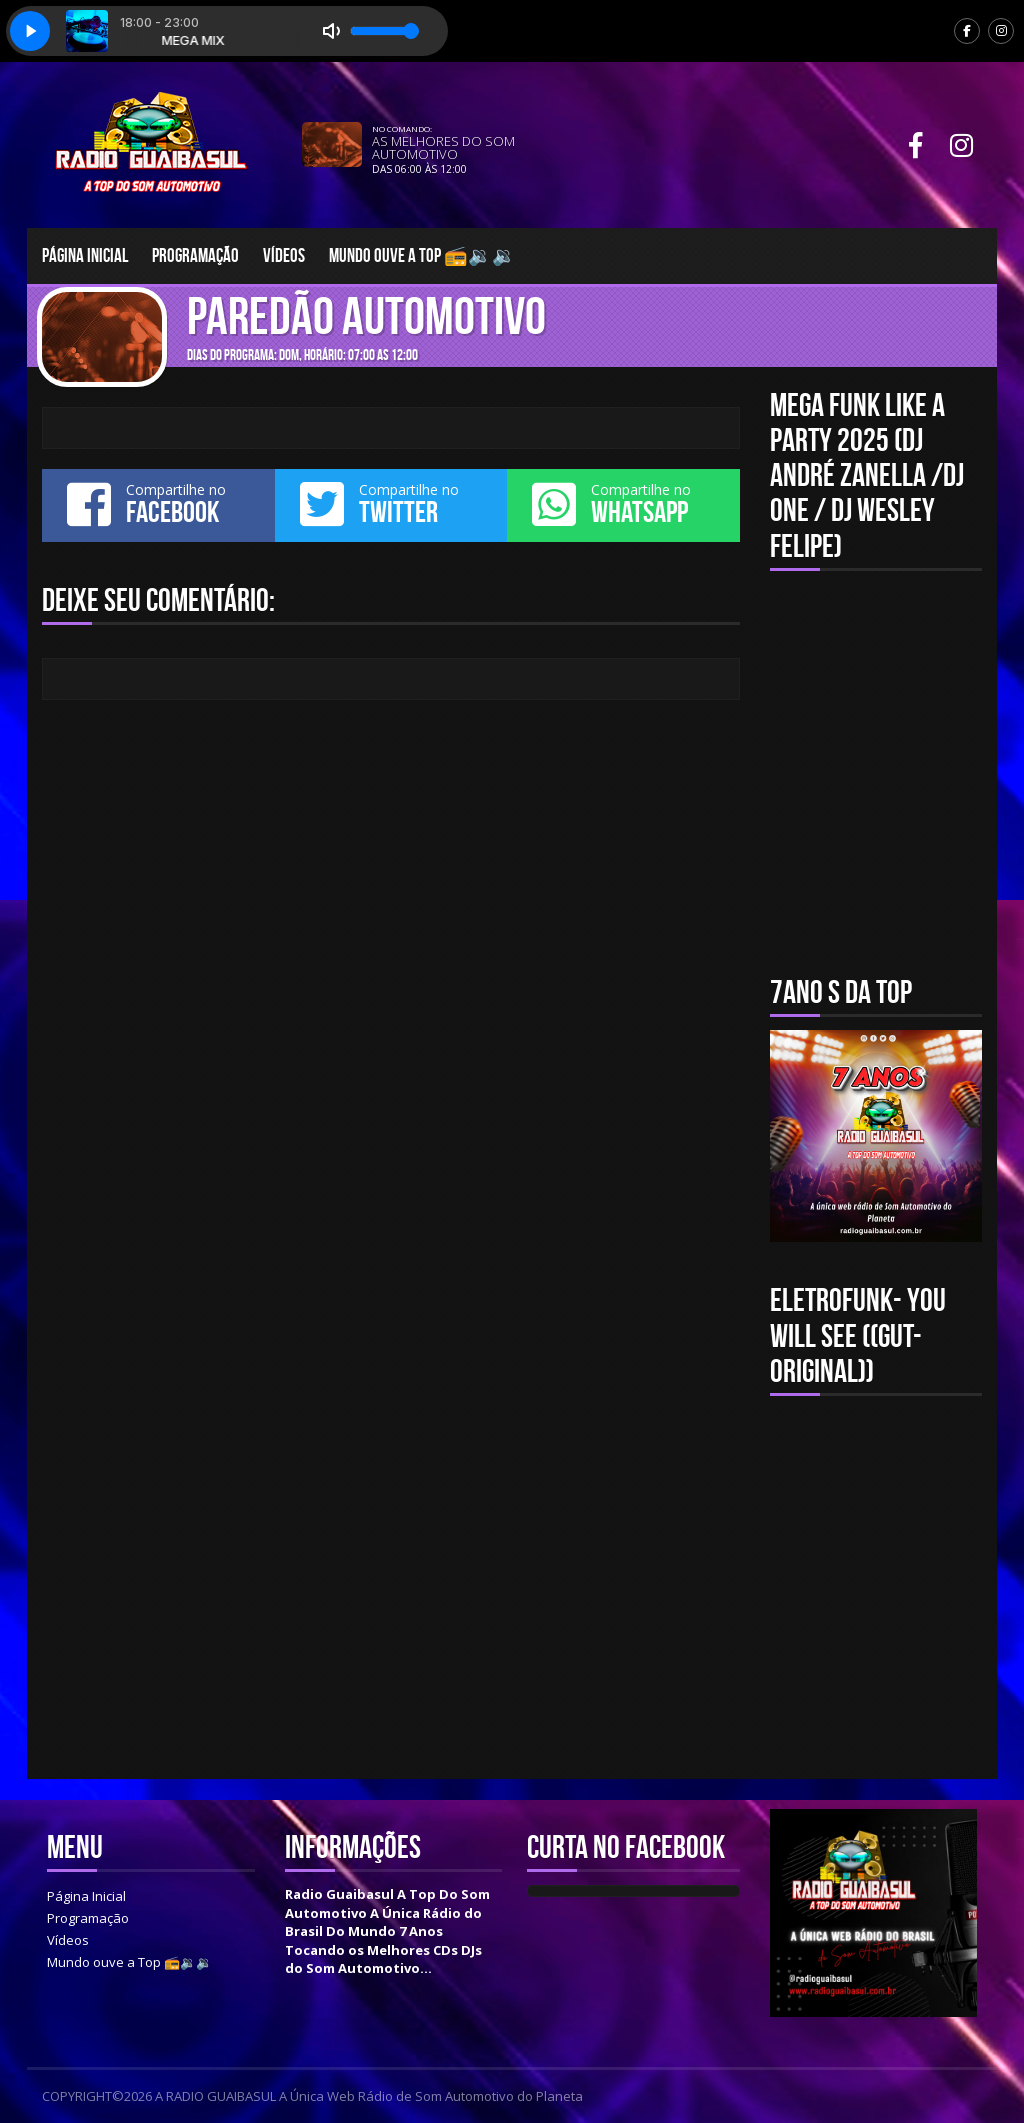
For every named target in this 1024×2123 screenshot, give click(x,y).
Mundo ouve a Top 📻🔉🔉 (422, 255)
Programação (195, 255)
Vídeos (284, 255)
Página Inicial (85, 255)
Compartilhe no (158, 504)
